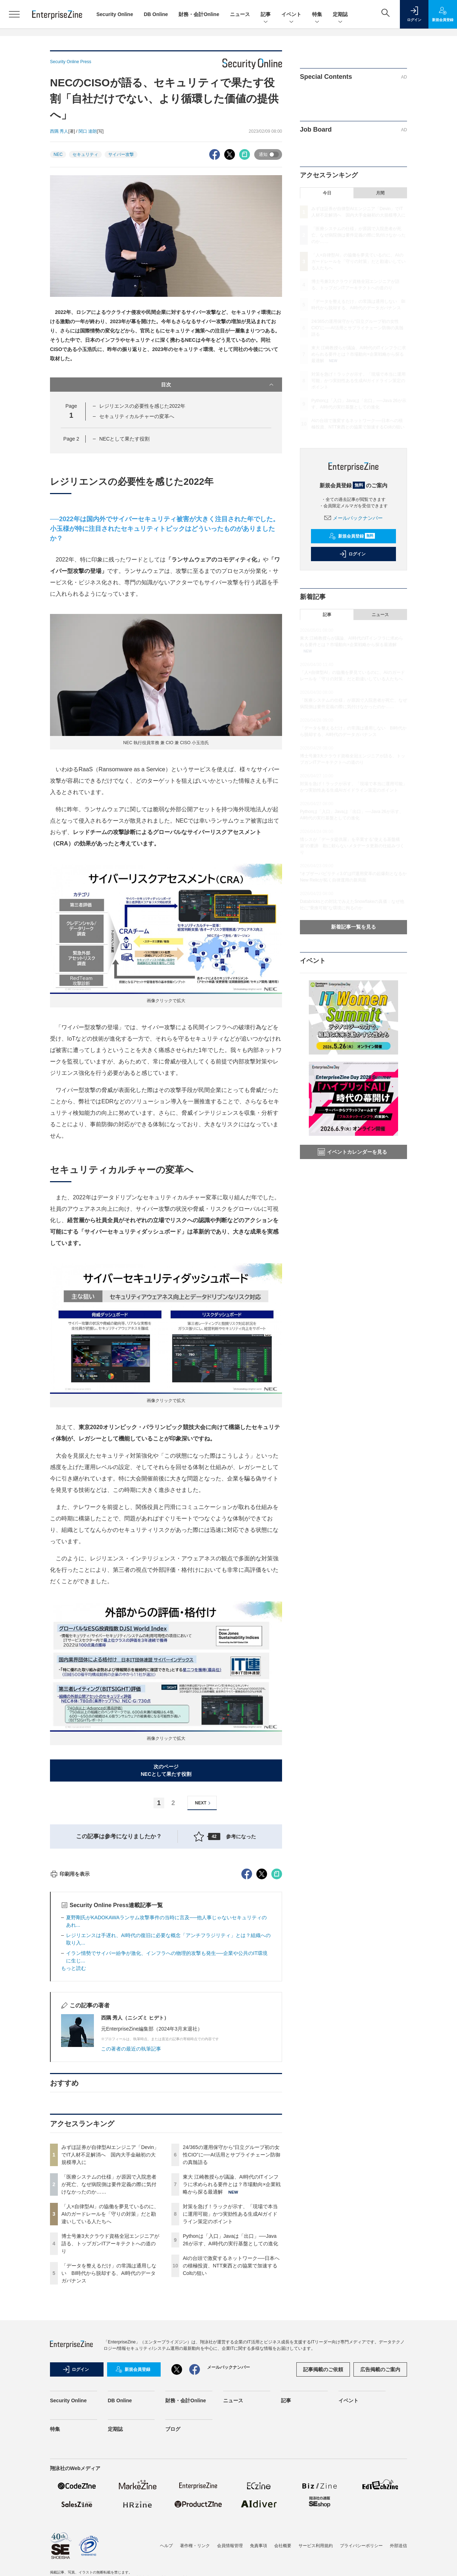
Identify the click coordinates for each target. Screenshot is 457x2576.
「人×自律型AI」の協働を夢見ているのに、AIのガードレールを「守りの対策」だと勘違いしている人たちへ (110, 2342)
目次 (218, 384)
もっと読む (73, 2096)
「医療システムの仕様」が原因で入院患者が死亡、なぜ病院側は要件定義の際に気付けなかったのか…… (108, 2312)
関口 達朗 (88, 131)
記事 (266, 14)
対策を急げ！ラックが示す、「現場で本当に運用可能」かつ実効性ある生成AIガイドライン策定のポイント (230, 2342)
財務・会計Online (199, 14)
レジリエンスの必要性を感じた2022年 (142, 406)
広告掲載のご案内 (380, 2498)
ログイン (352, 554)
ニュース (240, 14)
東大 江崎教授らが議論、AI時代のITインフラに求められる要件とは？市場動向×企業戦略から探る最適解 (232, 2312)
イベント (291, 14)
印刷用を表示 (70, 2002)
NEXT (203, 1803)
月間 (380, 192)
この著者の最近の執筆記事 (131, 2177)
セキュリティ (85, 154)
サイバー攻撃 (121, 154)
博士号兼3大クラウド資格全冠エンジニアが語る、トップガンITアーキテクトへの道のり (110, 2372)
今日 (327, 192)
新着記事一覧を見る (353, 927)
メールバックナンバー (353, 518)
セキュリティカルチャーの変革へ (136, 416)
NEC (58, 154)
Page (71, 439)
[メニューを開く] (14, 14)
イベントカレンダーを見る (352, 1151)
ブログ (172, 2557)
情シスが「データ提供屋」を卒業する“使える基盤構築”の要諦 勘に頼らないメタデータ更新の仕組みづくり (352, 846)
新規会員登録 (352, 536)
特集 (317, 14)
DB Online (156, 14)
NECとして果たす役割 (124, 439)
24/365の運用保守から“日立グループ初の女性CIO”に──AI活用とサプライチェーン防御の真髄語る (231, 2283)
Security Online (114, 14)
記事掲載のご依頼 (323, 2498)
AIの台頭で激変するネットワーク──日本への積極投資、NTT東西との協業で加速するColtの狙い (231, 2394)
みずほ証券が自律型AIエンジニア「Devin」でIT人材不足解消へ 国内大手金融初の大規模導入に (110, 2283)
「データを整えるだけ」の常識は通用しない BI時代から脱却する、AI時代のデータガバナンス (108, 2401)
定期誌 (340, 14)
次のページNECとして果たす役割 (166, 1770)
